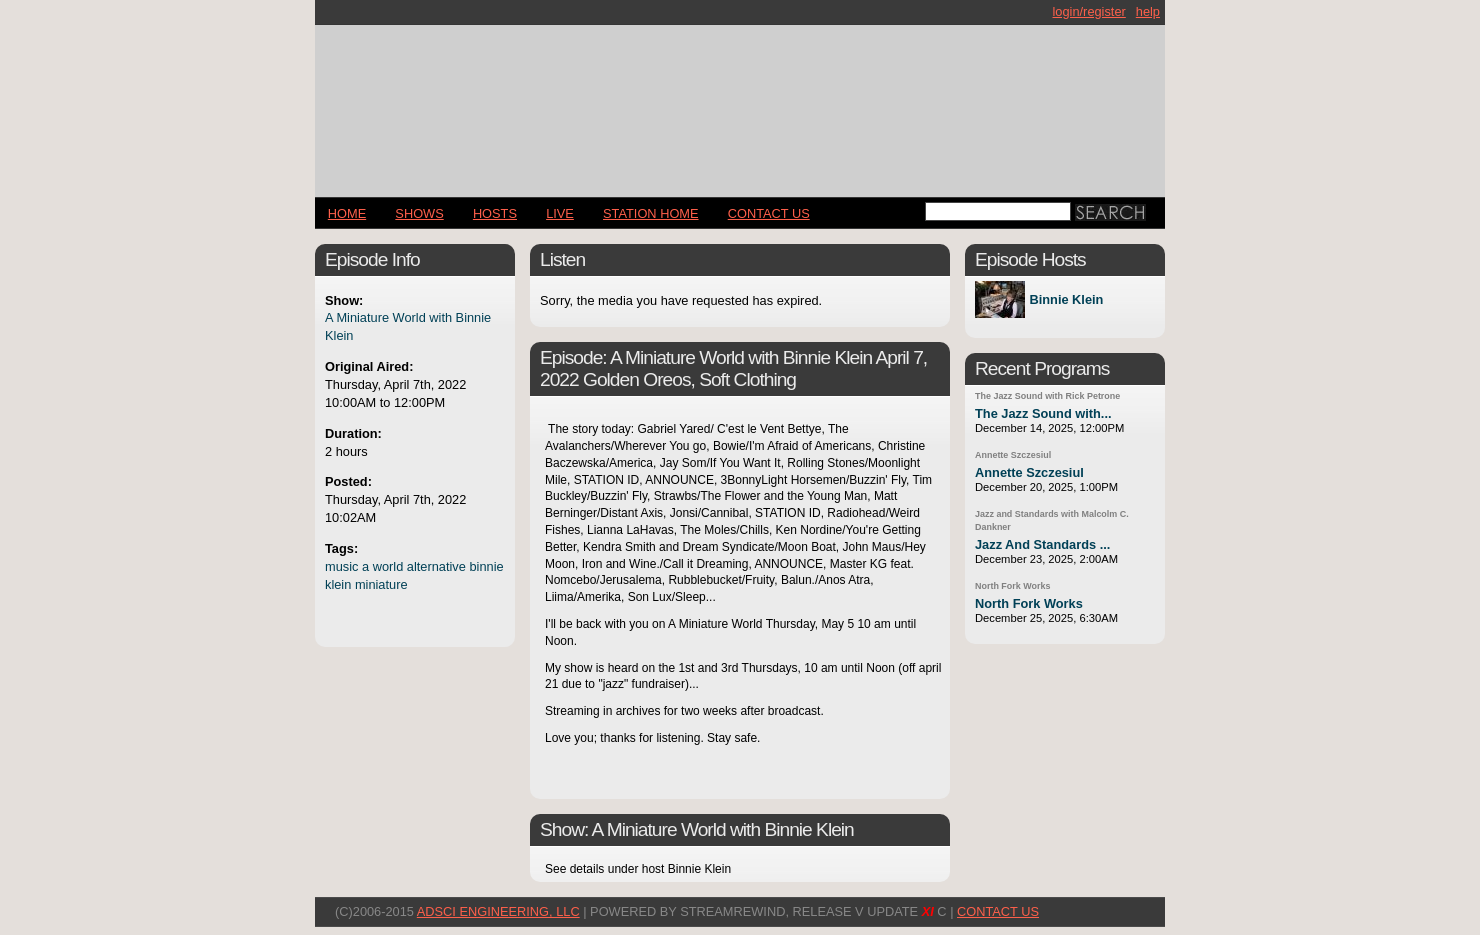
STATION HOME (651, 213)
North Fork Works (1012, 586)
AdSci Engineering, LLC (498, 911)
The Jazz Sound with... (1043, 413)
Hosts (495, 213)
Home (347, 213)
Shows (419, 213)
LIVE (560, 213)
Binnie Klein (1066, 299)
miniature (381, 584)
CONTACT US (769, 213)
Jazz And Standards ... (1042, 544)
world (388, 566)
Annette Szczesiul (1013, 455)
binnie (486, 566)
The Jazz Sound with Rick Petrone (1047, 396)
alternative (436, 566)
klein (338, 584)
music (341, 566)
